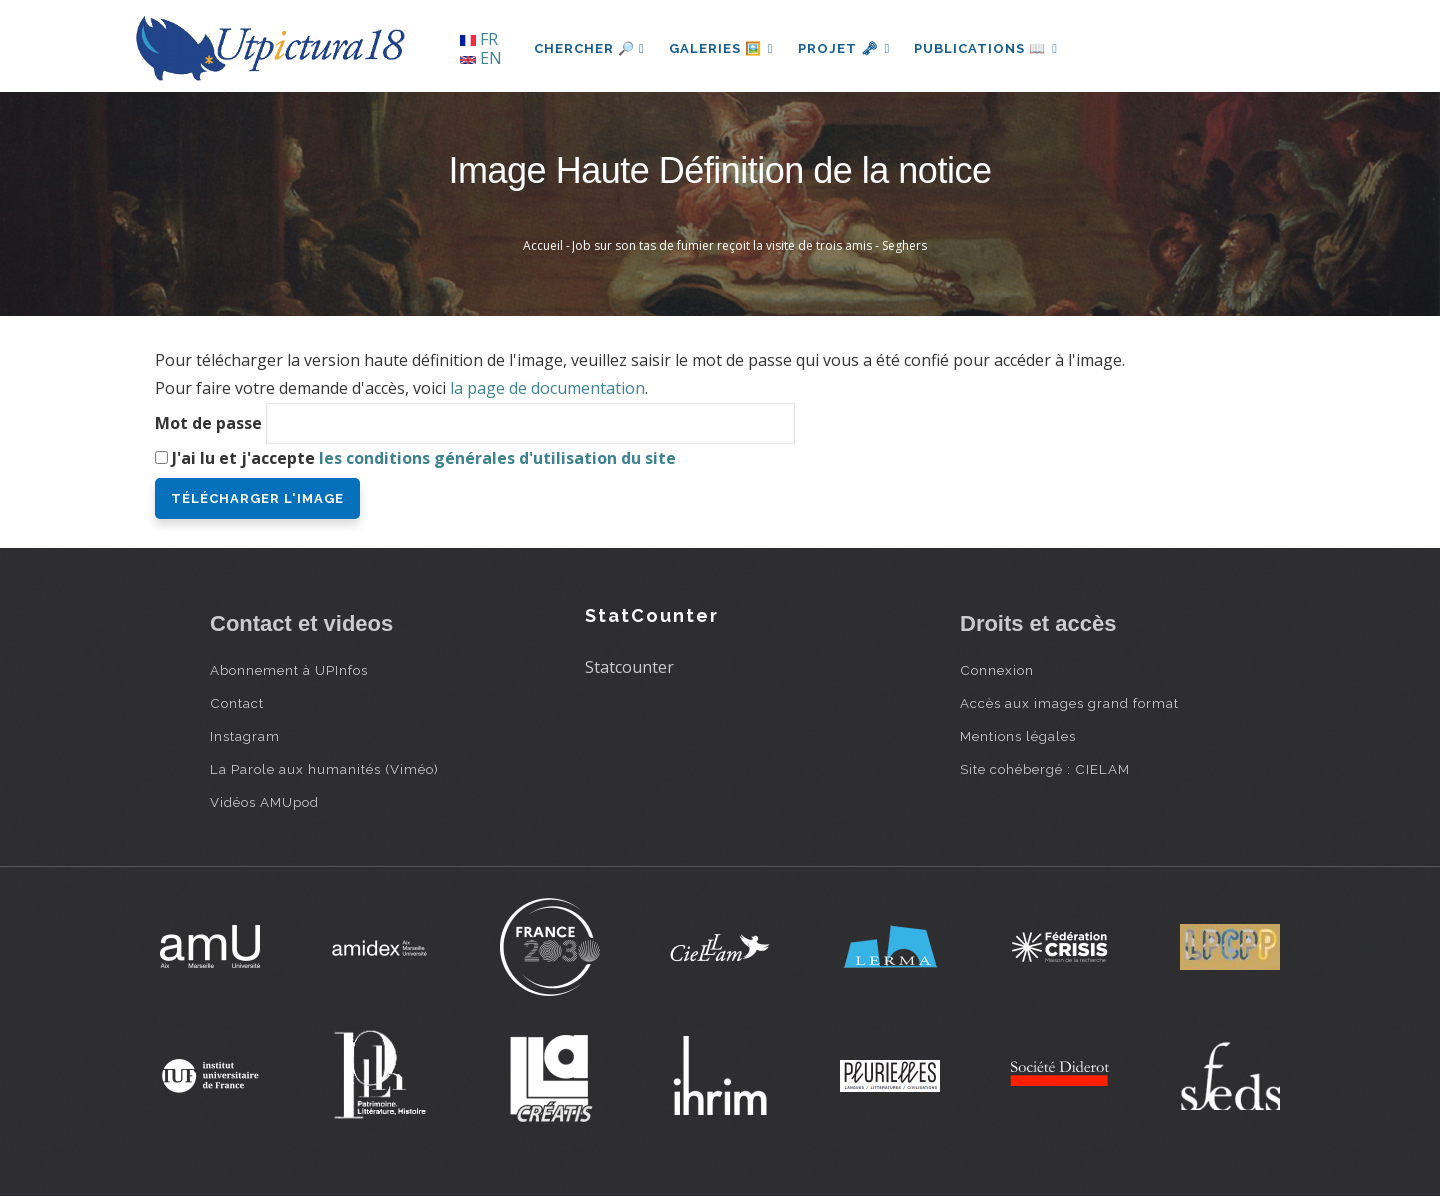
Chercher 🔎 (589, 48)
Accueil (543, 245)
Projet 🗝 (844, 48)
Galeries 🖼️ (721, 48)
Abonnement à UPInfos (289, 670)
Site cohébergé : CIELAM (1045, 769)
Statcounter (629, 667)
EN (481, 58)
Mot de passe (208, 423)
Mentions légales (1018, 736)
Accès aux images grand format (1069, 703)
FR (479, 39)
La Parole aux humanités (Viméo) (324, 769)
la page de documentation (547, 388)
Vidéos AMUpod (264, 802)
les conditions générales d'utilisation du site (497, 458)
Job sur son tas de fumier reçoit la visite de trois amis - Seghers (749, 245)
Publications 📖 (986, 48)
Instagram (245, 736)
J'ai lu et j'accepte (424, 458)
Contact (237, 703)
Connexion (997, 670)
